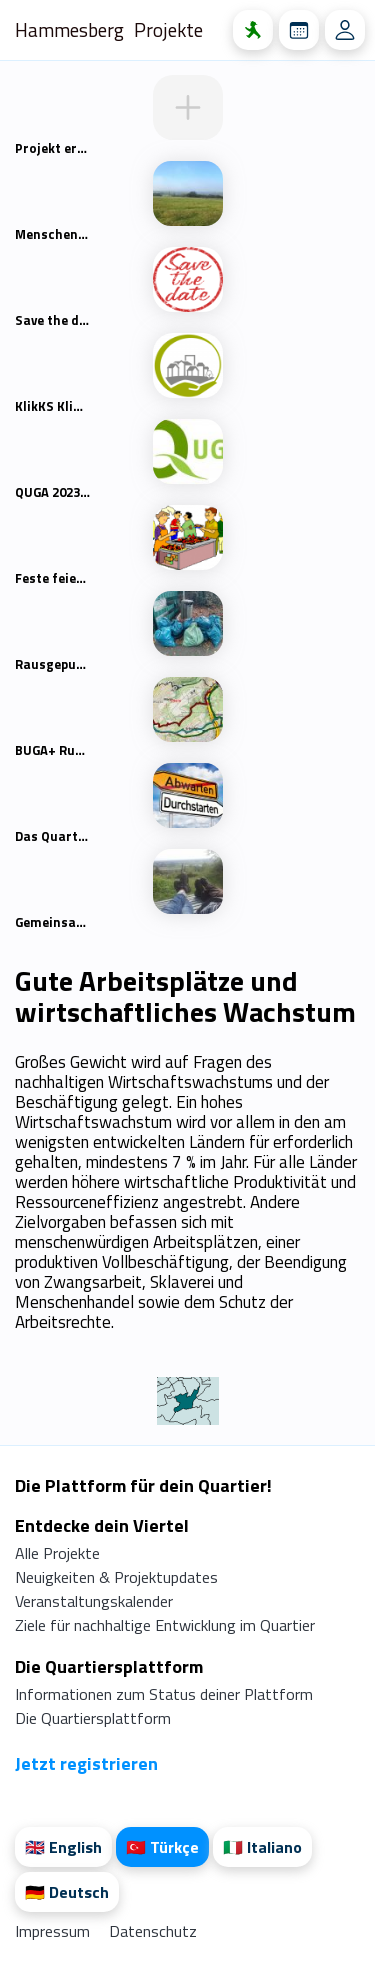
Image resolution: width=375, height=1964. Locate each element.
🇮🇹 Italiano (262, 1847)
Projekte (168, 29)
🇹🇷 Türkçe (162, 1847)
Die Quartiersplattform (93, 1718)
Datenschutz (153, 1931)
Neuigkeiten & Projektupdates (116, 1577)
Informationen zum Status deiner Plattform (164, 1694)
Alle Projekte (57, 1553)
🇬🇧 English (63, 1847)
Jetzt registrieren (86, 1763)
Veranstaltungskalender (94, 1601)
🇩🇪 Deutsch (67, 1892)
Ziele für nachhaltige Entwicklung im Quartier (165, 1625)
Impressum (54, 1931)
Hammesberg (69, 29)
